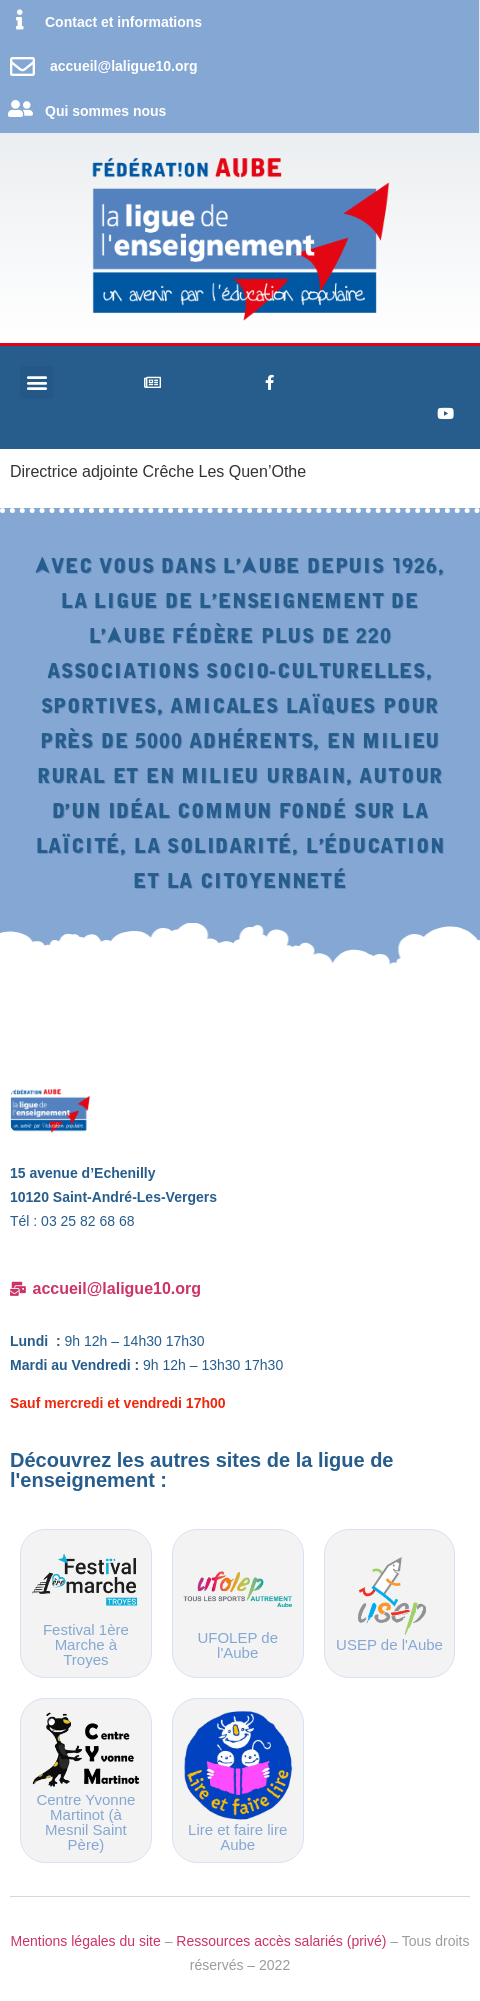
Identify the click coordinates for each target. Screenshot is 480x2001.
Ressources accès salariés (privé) (281, 1941)
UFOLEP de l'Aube (237, 1645)
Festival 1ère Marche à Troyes (86, 1644)
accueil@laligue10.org (124, 66)
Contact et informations (123, 22)
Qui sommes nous (105, 111)
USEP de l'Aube (389, 1644)
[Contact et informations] (20, 20)
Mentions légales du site (86, 1941)
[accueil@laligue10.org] (22, 66)
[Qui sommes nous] (20, 109)
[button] (36, 382)
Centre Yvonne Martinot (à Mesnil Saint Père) (85, 1822)
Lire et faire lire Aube (237, 1837)
